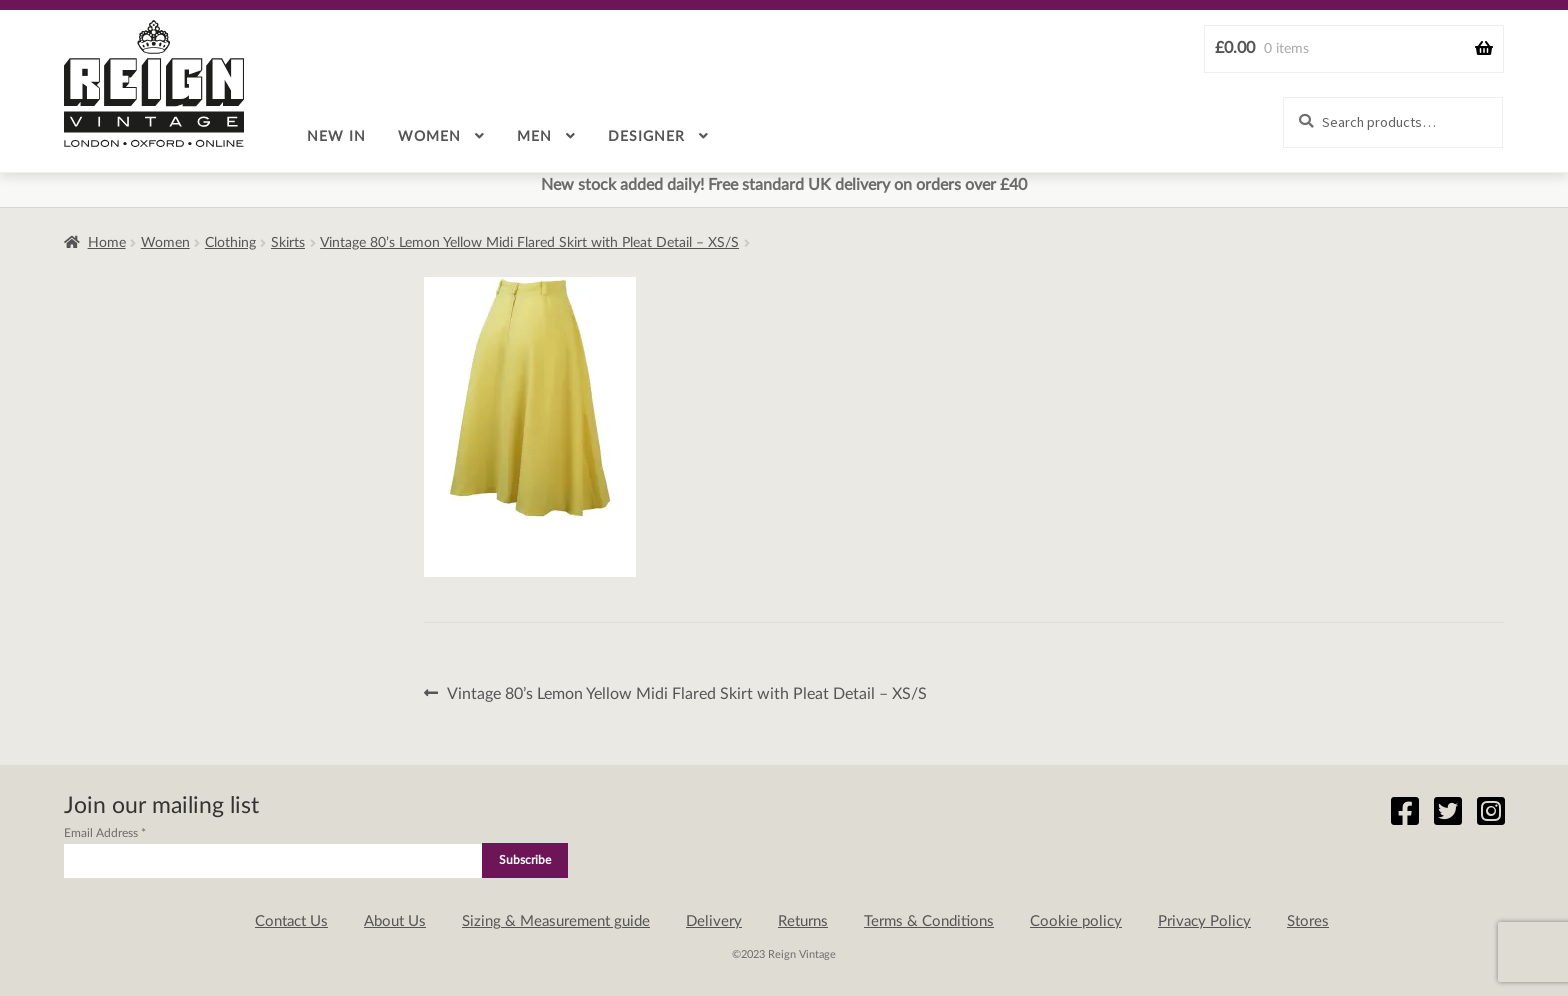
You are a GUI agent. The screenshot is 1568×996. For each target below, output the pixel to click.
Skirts (288, 243)
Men (534, 137)
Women (429, 137)
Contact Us (291, 921)
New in (336, 137)
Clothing (230, 243)
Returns (803, 921)
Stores (1308, 921)
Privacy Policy (1204, 921)
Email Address (105, 833)
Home (107, 243)
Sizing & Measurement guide (556, 921)
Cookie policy (1076, 921)
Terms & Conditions (929, 921)
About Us (395, 921)
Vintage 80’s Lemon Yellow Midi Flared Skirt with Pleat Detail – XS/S (529, 243)
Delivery (714, 921)
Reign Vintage (154, 83)
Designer (646, 137)
